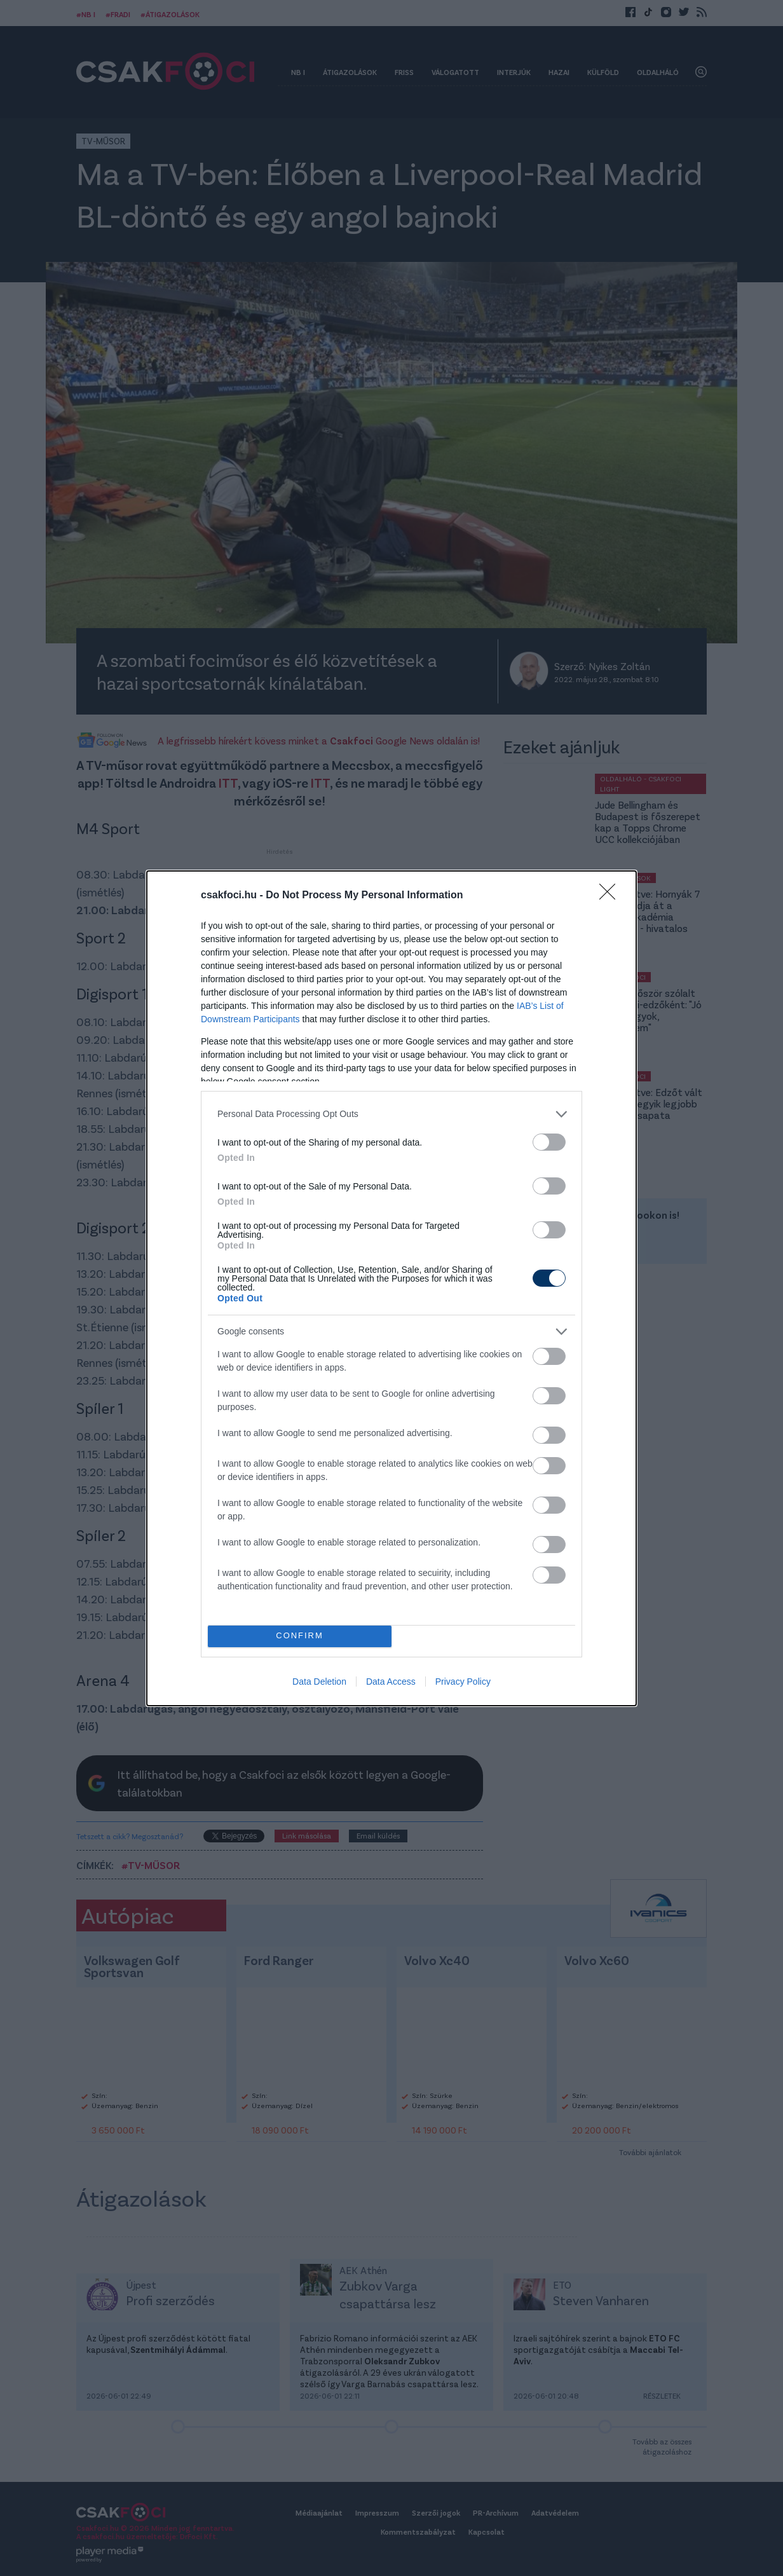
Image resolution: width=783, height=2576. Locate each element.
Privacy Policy (463, 1681)
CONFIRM (299, 1636)
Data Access (391, 1681)
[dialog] (391, 1288)
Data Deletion (319, 1681)
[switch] (549, 1142)
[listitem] (391, 1114)
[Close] (611, 896)
